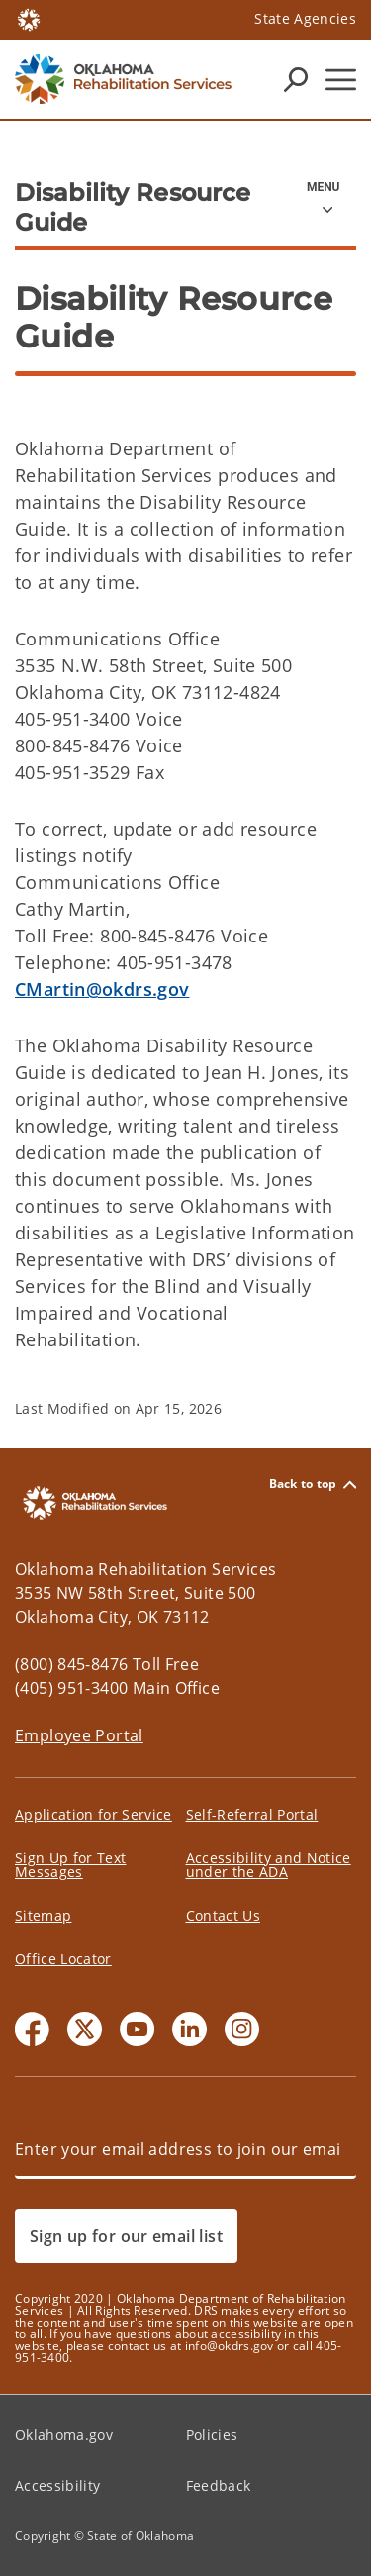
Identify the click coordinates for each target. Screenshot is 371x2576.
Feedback (218, 2485)
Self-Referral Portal (252, 1814)
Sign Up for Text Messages (70, 1864)
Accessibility (57, 2485)
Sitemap (43, 1915)
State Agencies (305, 18)
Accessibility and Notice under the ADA (268, 1864)
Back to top (312, 1484)
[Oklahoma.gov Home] (29, 18)
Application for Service (93, 1814)
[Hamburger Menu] (340, 79)
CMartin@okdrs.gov (102, 989)
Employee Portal (79, 1735)
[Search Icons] (296, 79)
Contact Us (223, 1915)
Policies (212, 2435)
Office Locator (63, 1958)
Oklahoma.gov (64, 2435)
